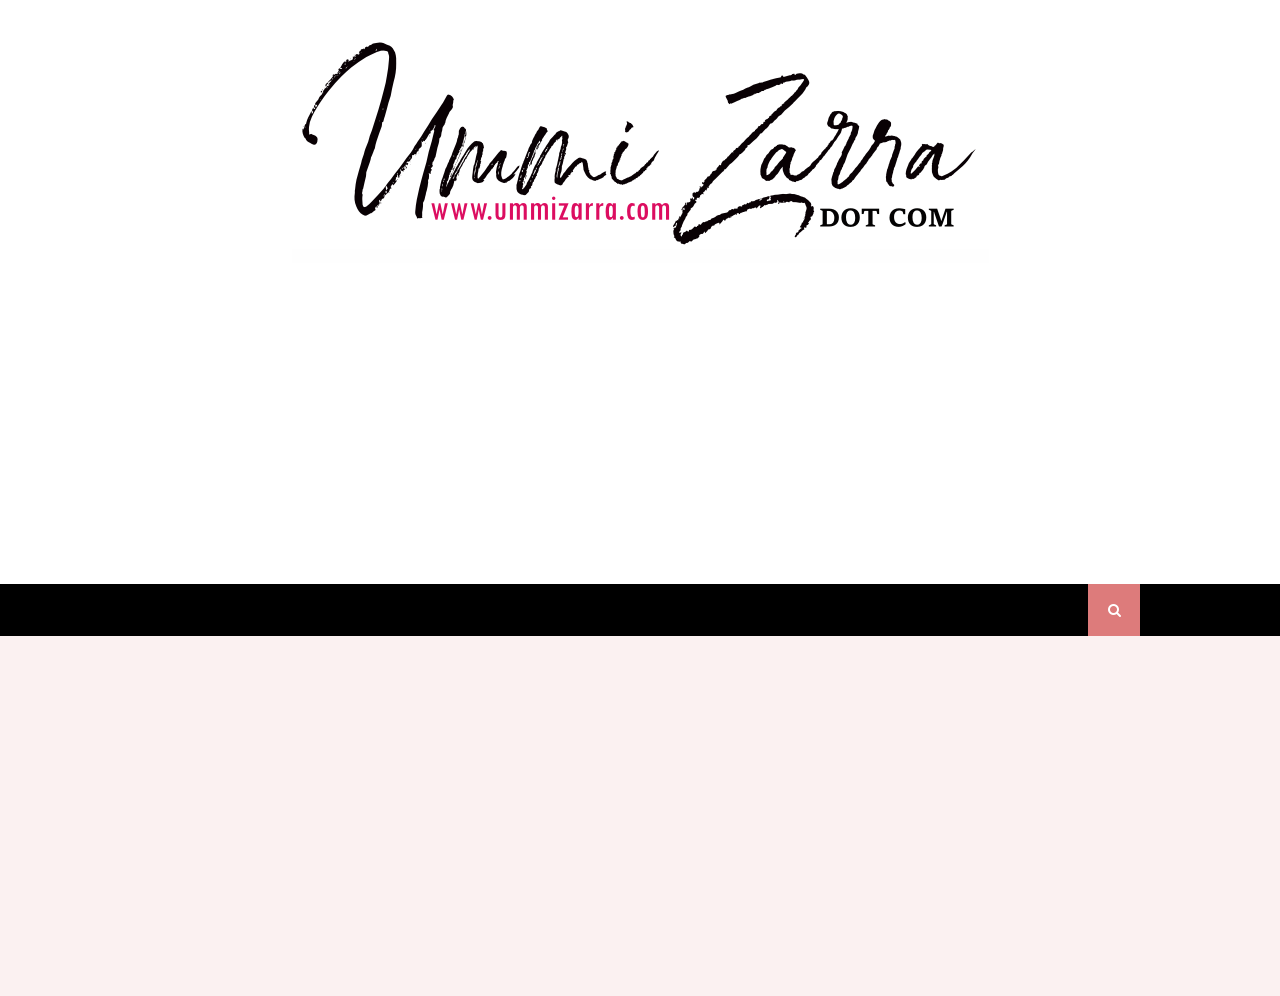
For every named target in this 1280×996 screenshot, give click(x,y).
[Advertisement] (640, 404)
